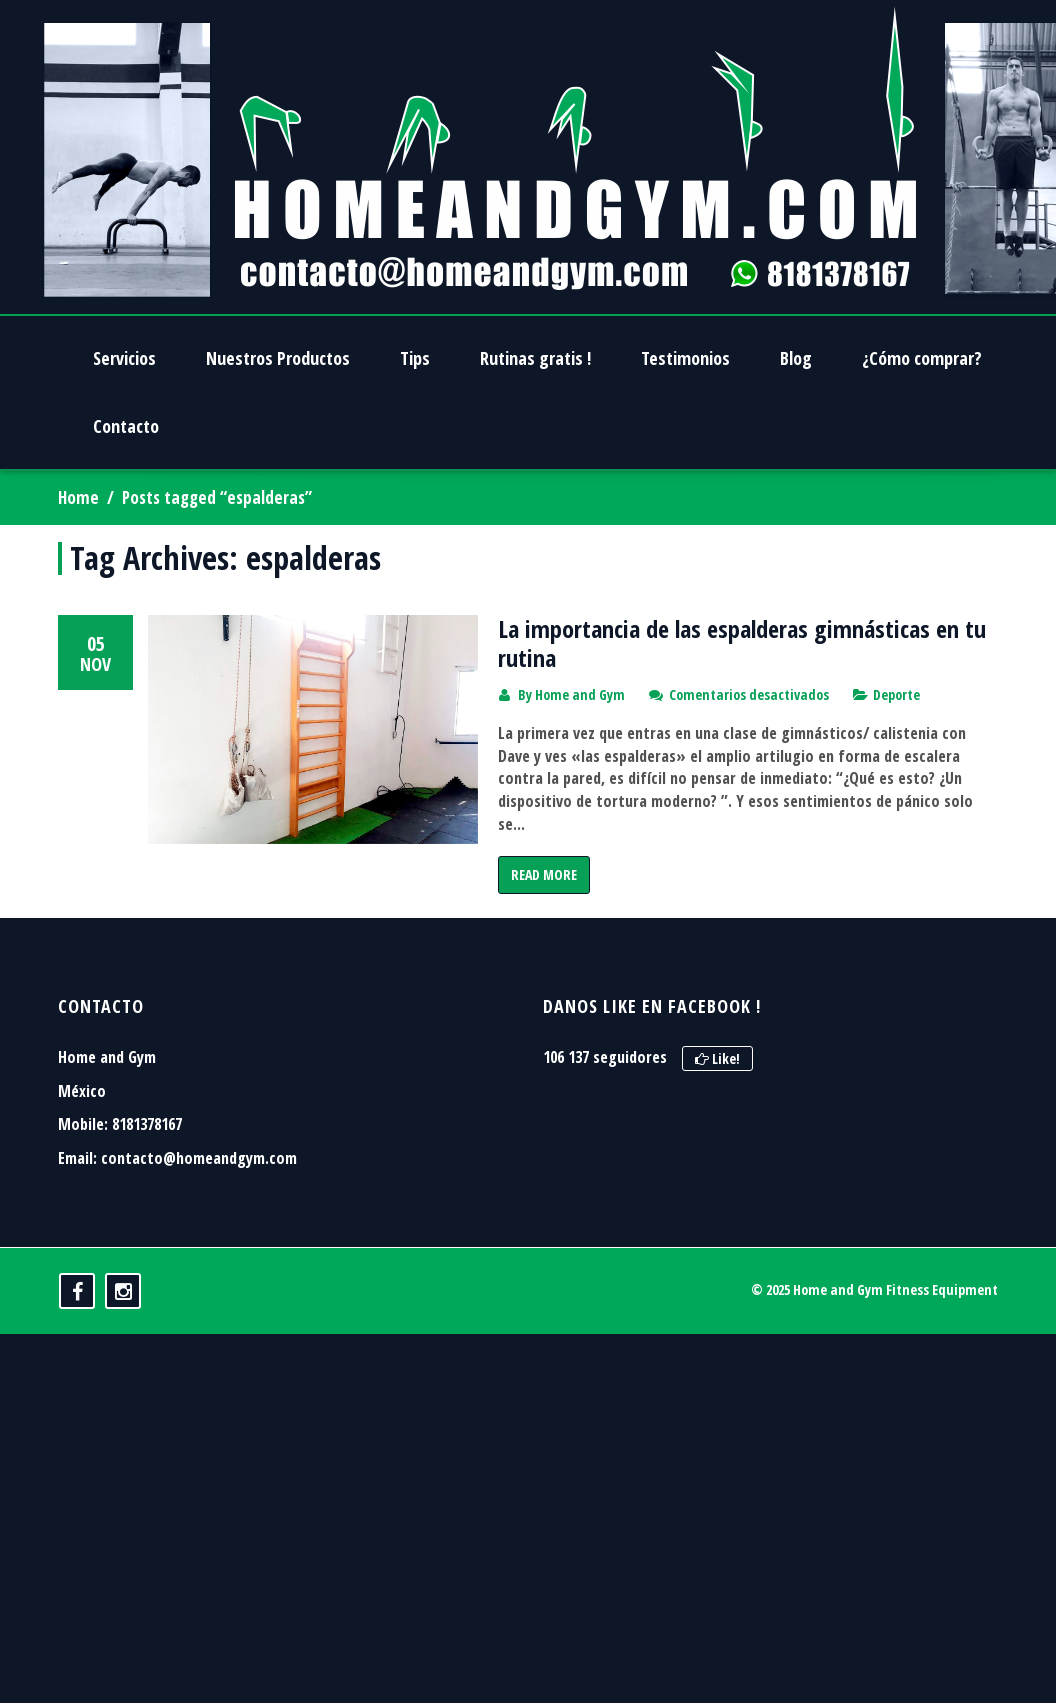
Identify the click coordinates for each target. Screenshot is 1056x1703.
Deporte (896, 694)
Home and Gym (580, 694)
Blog (796, 358)
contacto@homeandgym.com (199, 1311)
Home (78, 497)
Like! (717, 1211)
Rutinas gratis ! (535, 358)
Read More (544, 874)
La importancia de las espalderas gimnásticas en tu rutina (742, 643)
